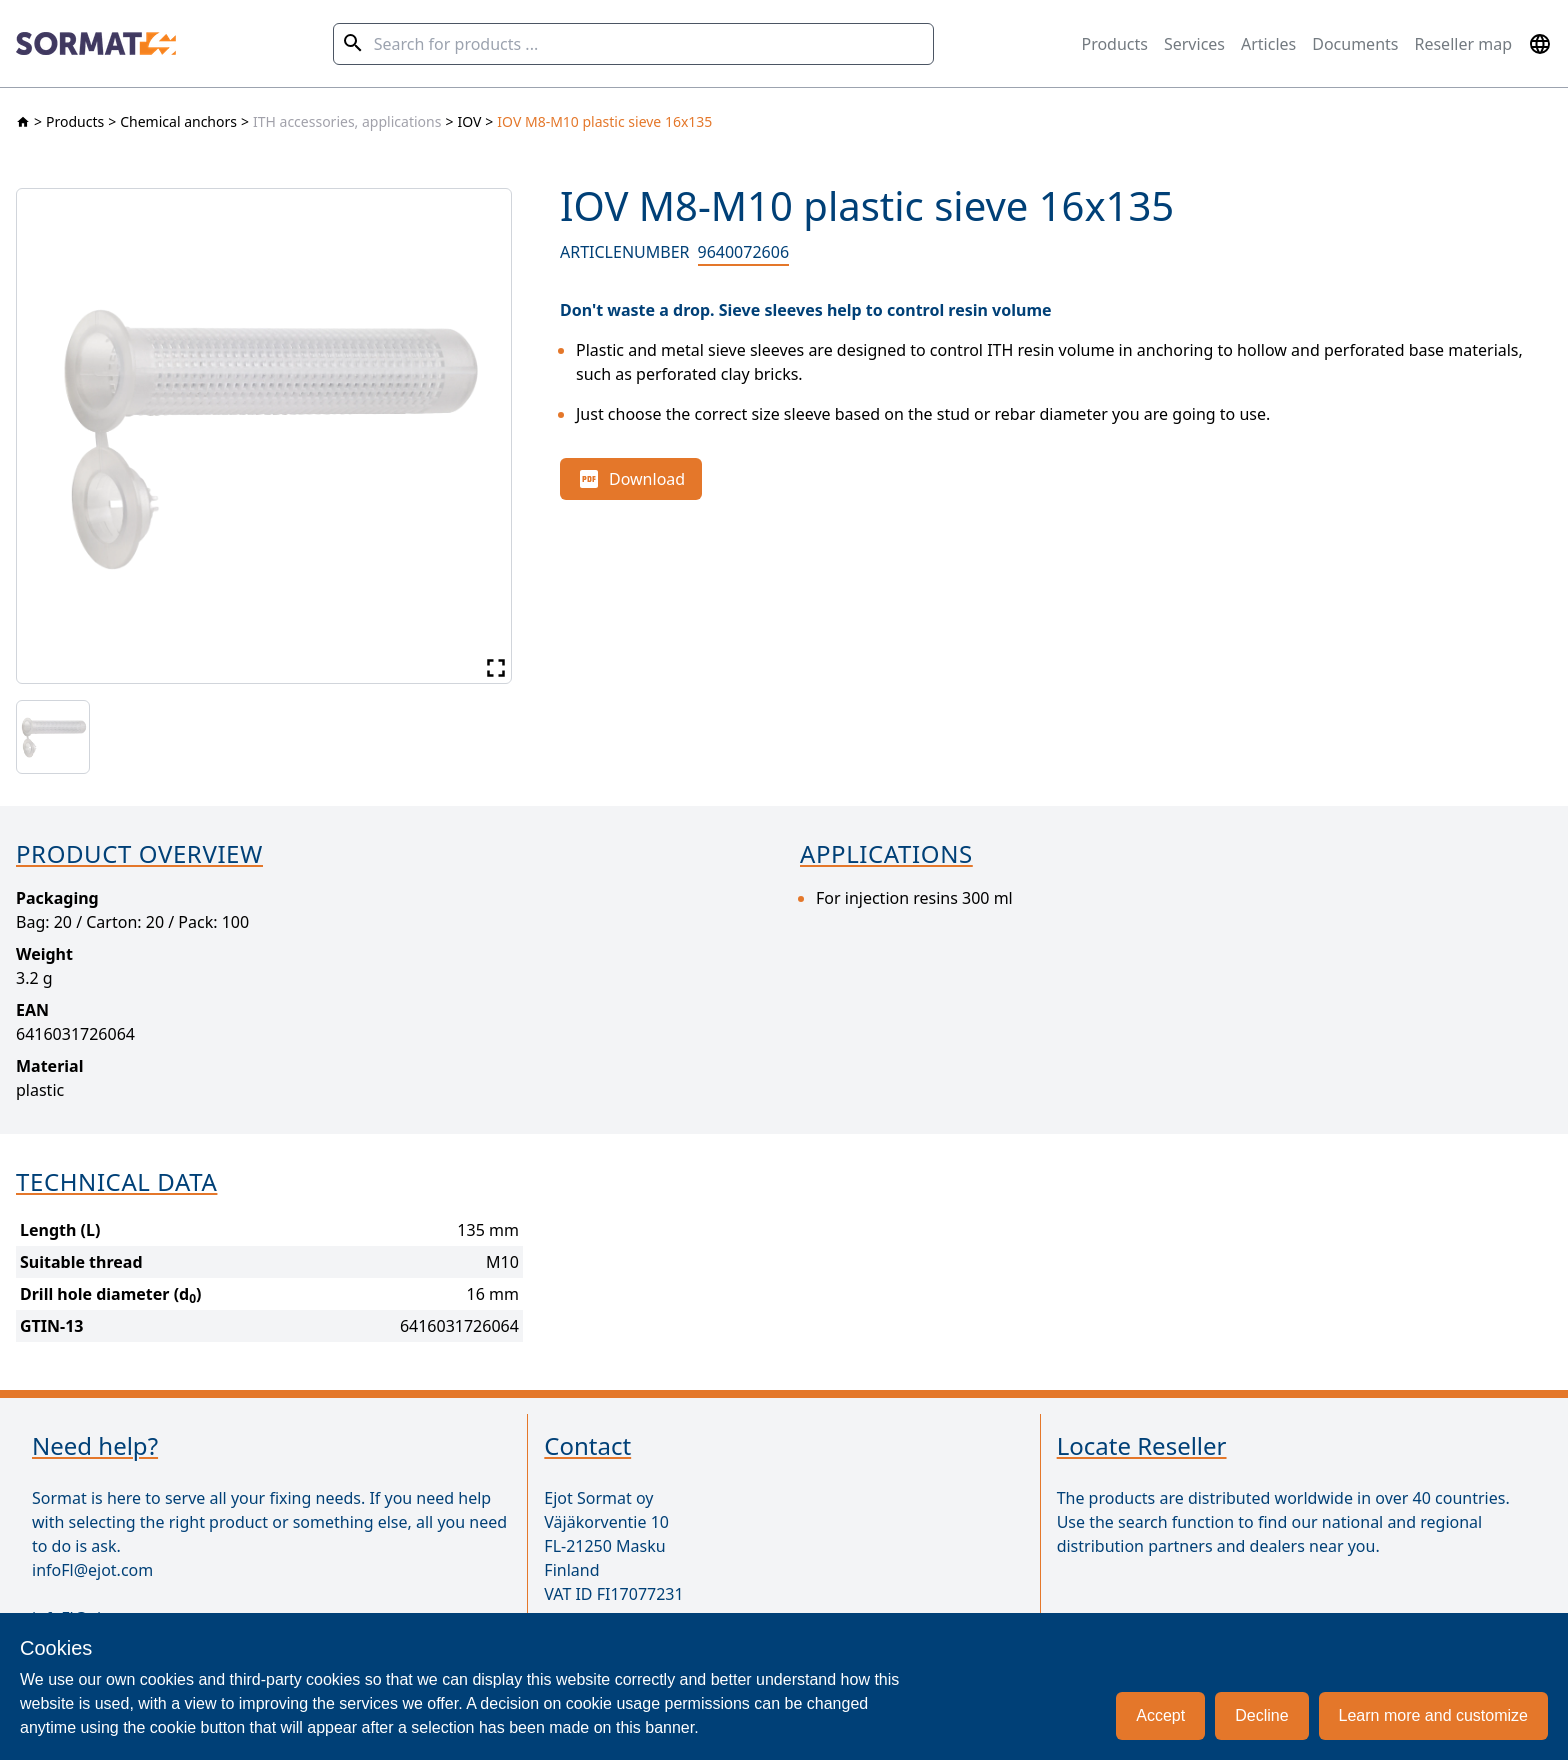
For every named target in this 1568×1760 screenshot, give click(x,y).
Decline (1261, 1715)
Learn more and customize (1433, 1715)
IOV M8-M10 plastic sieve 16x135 (604, 121)
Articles (1268, 44)
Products (1114, 44)
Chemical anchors (178, 121)
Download (631, 479)
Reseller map (1463, 44)
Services (1194, 44)
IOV (469, 121)
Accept (1160, 1715)
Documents (1355, 44)
